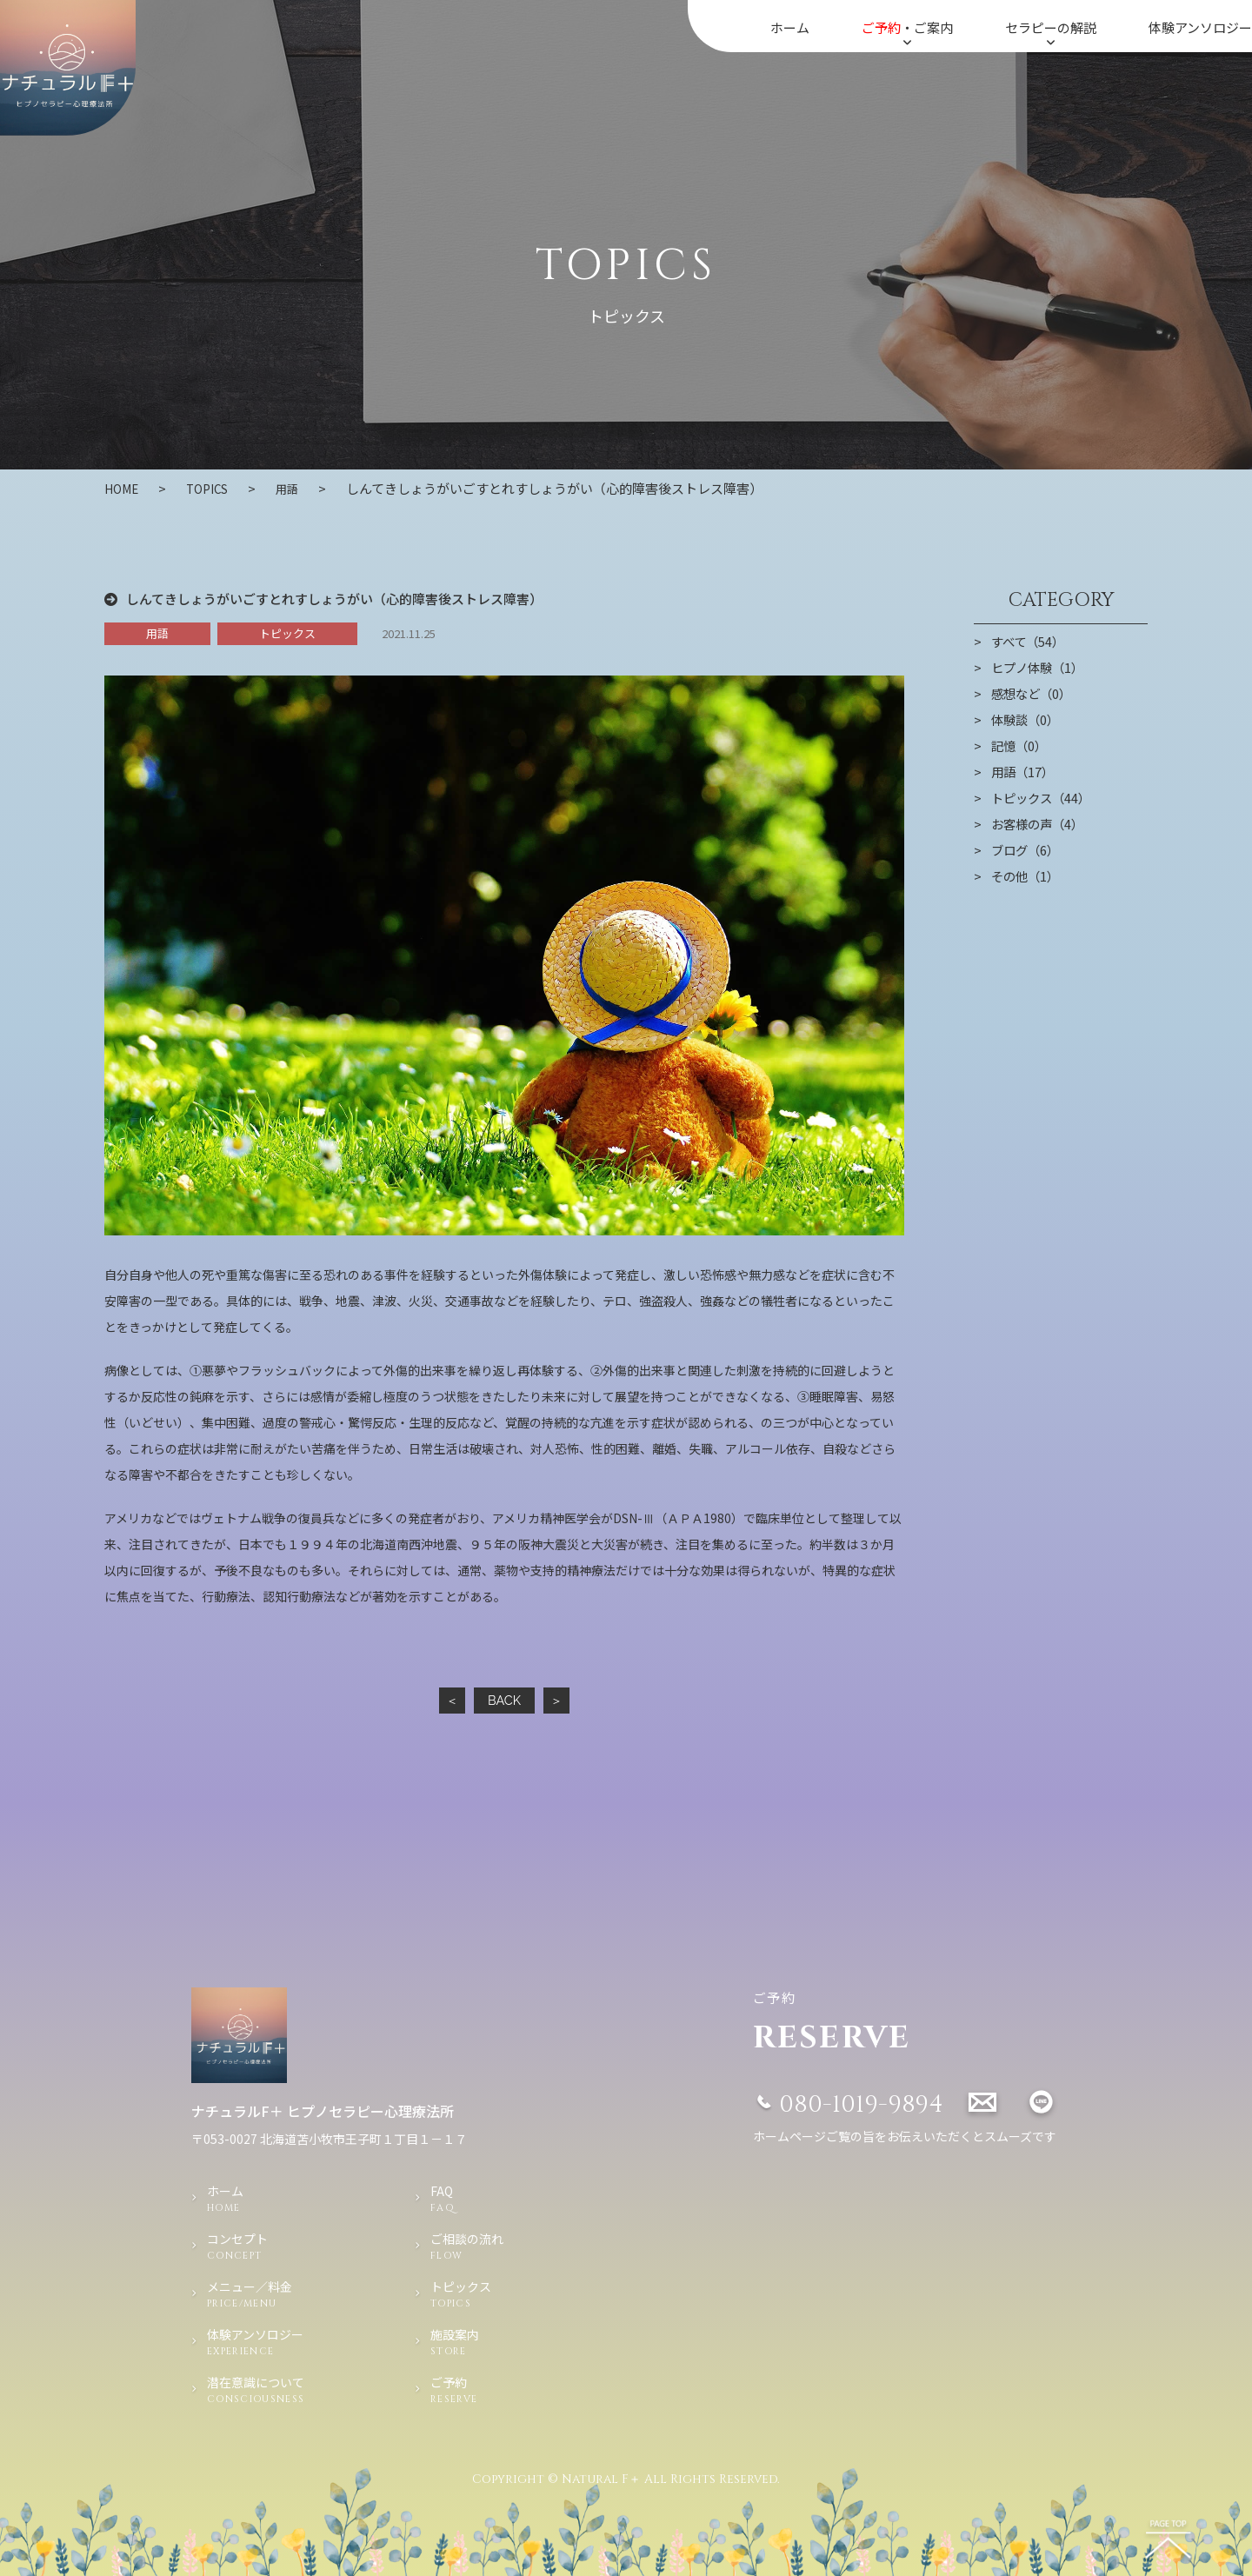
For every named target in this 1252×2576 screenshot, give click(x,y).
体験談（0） (1027, 719)
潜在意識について (280, 2390)
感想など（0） (1033, 693)
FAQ (473, 2198)
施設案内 (473, 2342)
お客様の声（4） (1040, 823)
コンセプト (280, 2246)
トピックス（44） (1043, 797)
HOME (123, 488)
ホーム (789, 27)
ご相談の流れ (473, 2246)
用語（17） (1024, 771)
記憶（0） (1020, 745)
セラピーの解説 (1050, 33)
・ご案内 (907, 33)
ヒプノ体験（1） (1040, 667)
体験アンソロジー (1200, 27)
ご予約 (473, 2390)
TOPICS (215, 488)
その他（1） (1027, 875)
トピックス (287, 632)
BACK (504, 1699)
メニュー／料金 (280, 2294)
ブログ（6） (1027, 849)
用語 (300, 488)
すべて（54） (1030, 640)
